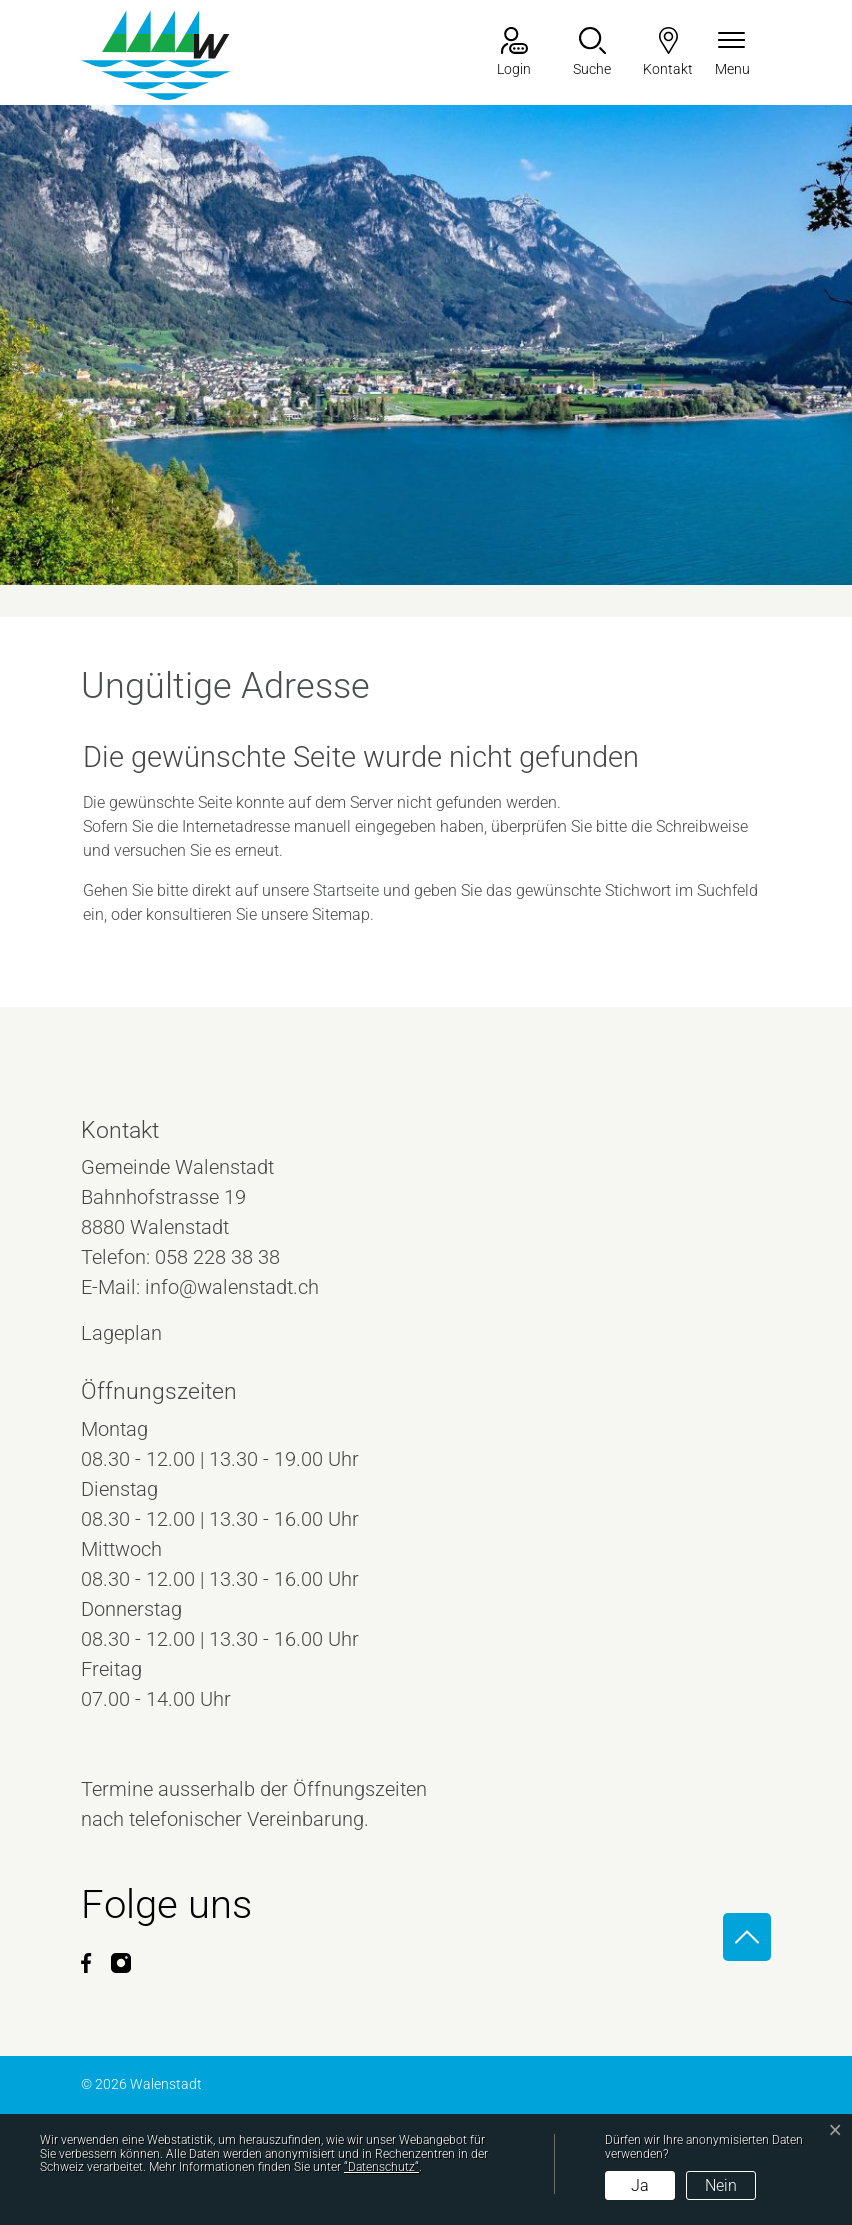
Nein (721, 2185)
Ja (640, 2185)
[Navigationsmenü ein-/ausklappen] (732, 53)
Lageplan (140, 1333)
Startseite (346, 890)
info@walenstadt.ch (232, 1287)
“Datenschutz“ (381, 2167)
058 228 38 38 (217, 1257)
